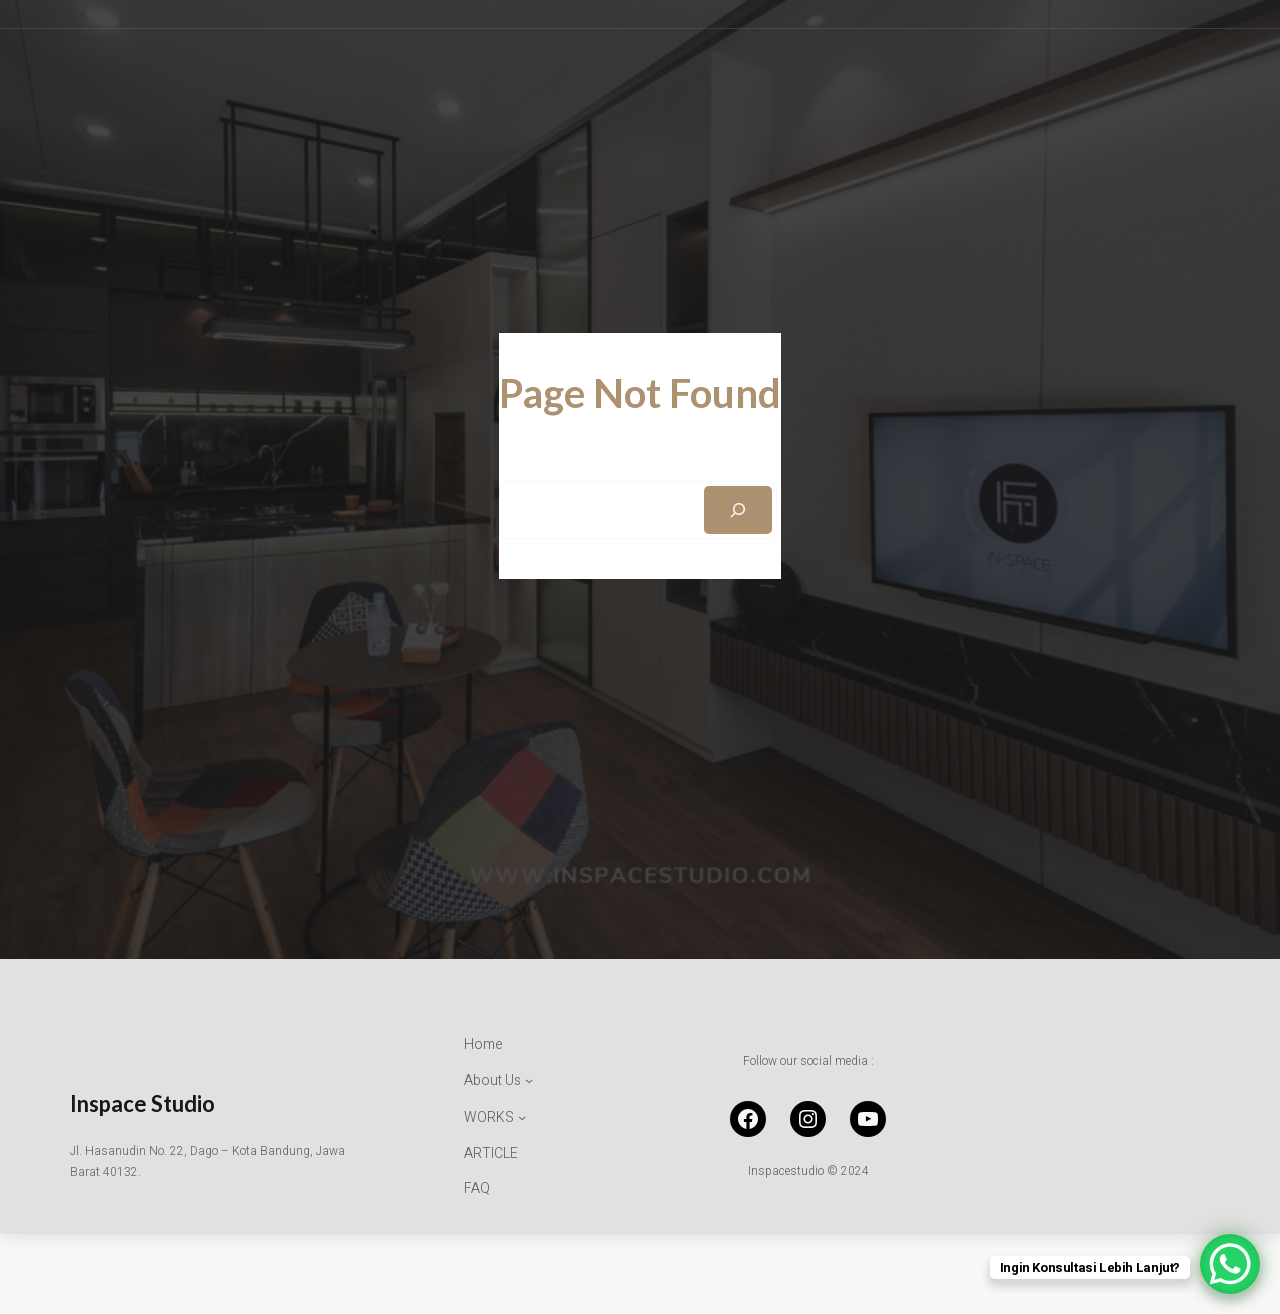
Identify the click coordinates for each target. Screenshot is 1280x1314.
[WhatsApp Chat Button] (1230, 1264)
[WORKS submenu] (495, 1117)
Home (483, 1044)
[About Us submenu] (498, 1080)
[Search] (738, 510)
